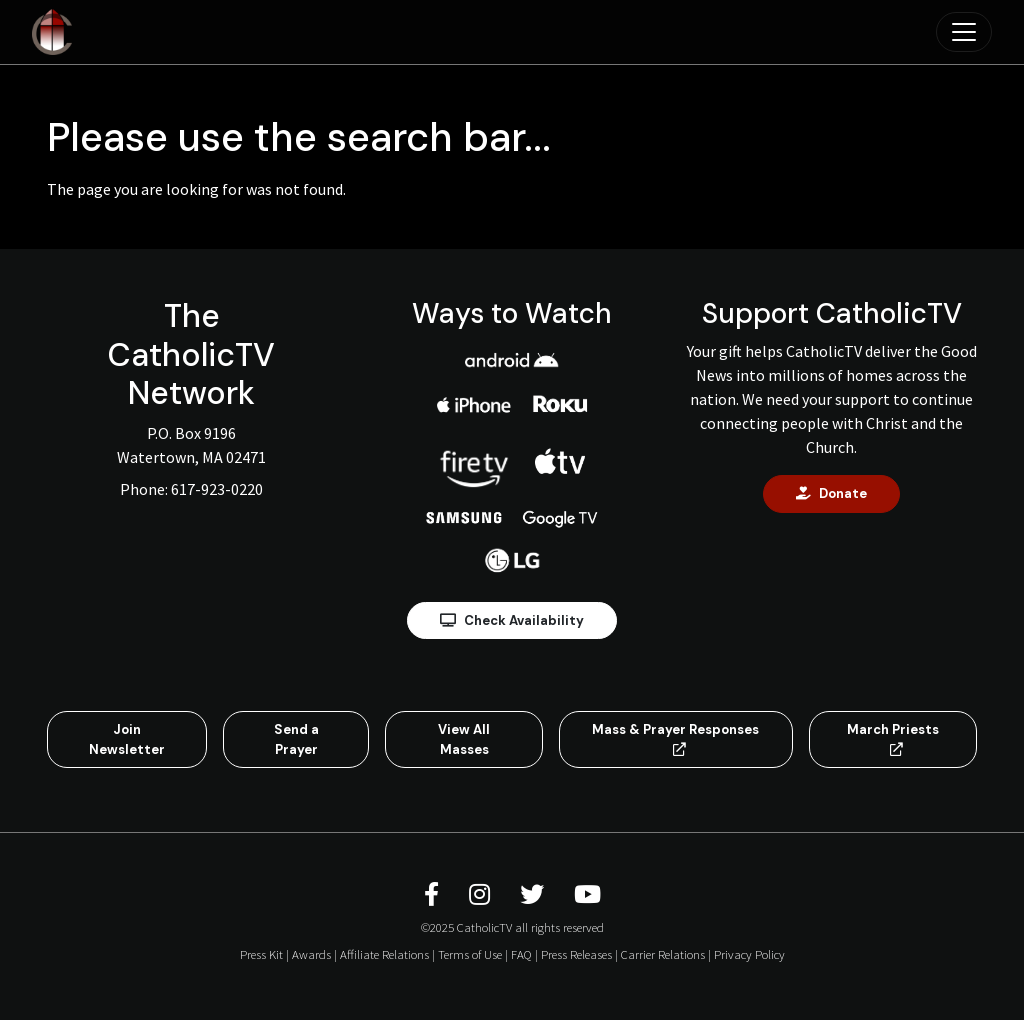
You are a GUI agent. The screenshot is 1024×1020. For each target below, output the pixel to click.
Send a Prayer (296, 739)
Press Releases (576, 954)
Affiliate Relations (384, 954)
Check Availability (512, 620)
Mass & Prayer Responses (675, 738)
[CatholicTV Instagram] (482, 894)
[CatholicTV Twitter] (535, 894)
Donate (831, 493)
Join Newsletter (127, 739)
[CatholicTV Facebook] (434, 894)
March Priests (893, 738)
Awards (311, 954)
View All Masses (464, 739)
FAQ (521, 954)
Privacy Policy (749, 954)
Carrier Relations (663, 954)
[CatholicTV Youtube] (587, 894)
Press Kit (261, 954)
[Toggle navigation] (964, 32)
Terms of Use (470, 954)
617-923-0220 (217, 489)
